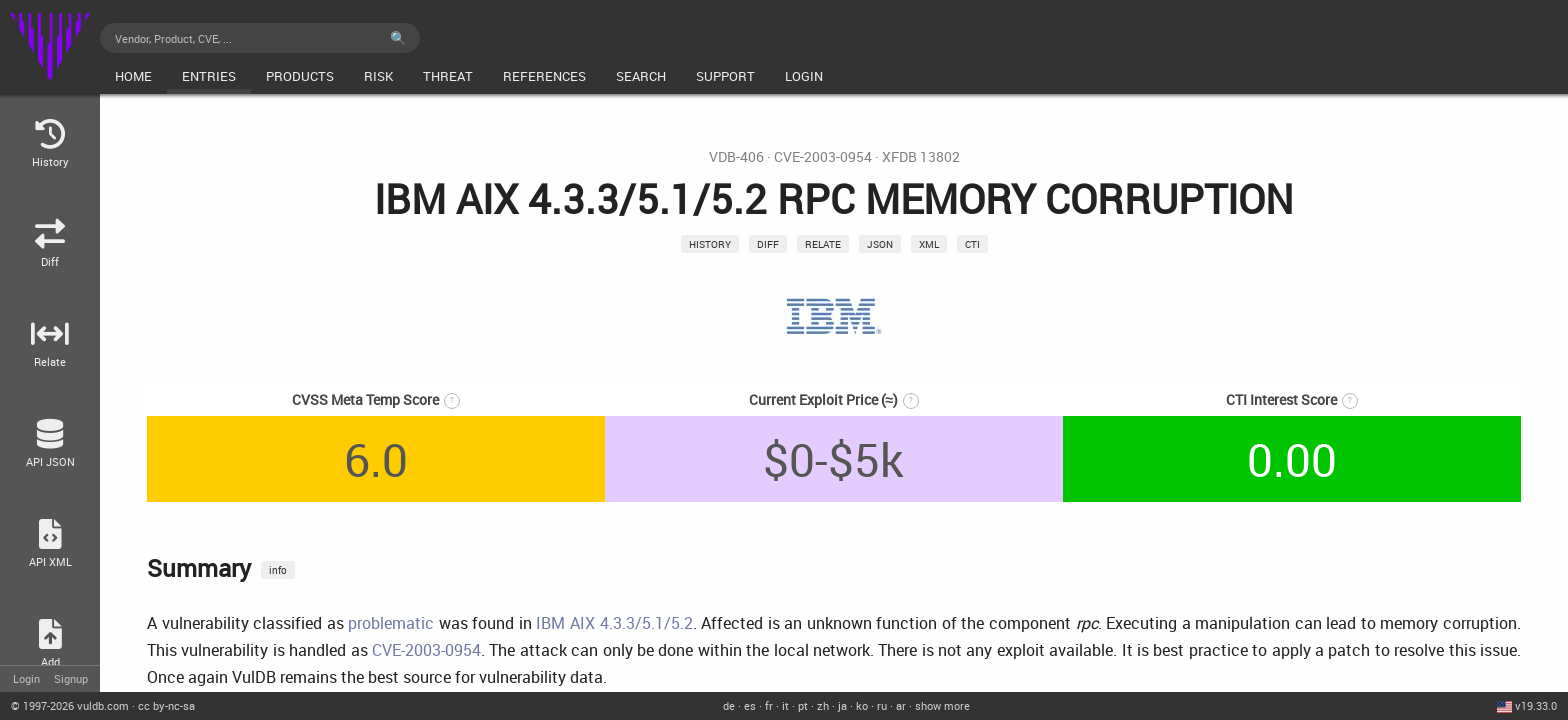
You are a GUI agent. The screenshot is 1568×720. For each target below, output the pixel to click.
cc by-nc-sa (166, 705)
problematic (391, 623)
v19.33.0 (1536, 705)
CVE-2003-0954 (823, 157)
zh (823, 705)
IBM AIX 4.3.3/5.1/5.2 (614, 623)
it (785, 705)
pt (803, 705)
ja (842, 705)
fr (769, 705)
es (750, 705)
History (710, 244)
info (278, 570)
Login (26, 678)
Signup (71, 678)
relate (823, 244)
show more (942, 705)
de (729, 705)
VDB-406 (736, 157)
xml (929, 244)
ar (901, 705)
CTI (972, 244)
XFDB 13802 (921, 157)
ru (882, 705)
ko (862, 705)
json (880, 244)
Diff (768, 244)
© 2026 (70, 705)
